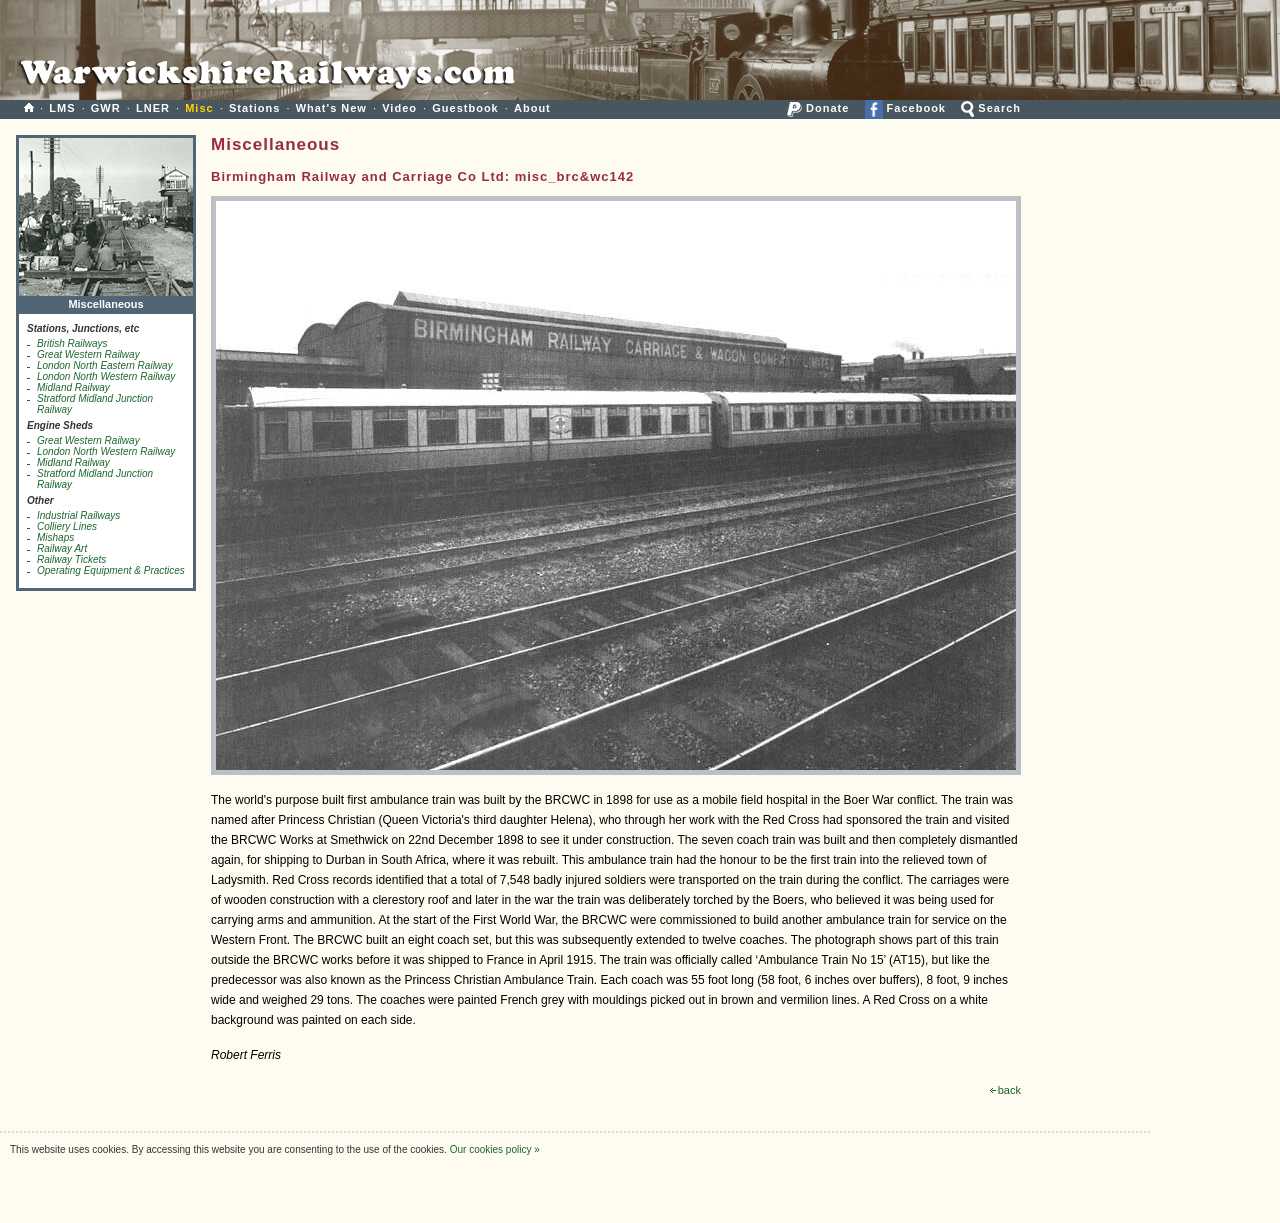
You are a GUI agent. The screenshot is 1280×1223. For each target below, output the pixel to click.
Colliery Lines (67, 526)
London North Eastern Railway (105, 365)
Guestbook (465, 108)
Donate (818, 108)
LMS (62, 108)
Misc (199, 108)
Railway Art (62, 548)
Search (991, 108)
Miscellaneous (106, 299)
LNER (153, 108)
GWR (106, 108)
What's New (331, 108)
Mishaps (55, 537)
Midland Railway (73, 387)
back (1005, 1090)
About (532, 108)
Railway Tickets (71, 559)
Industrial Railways (78, 515)
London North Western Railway (106, 376)
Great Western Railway (88, 354)
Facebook (905, 108)
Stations (254, 108)
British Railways (72, 343)
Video (399, 108)
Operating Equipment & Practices (111, 570)
